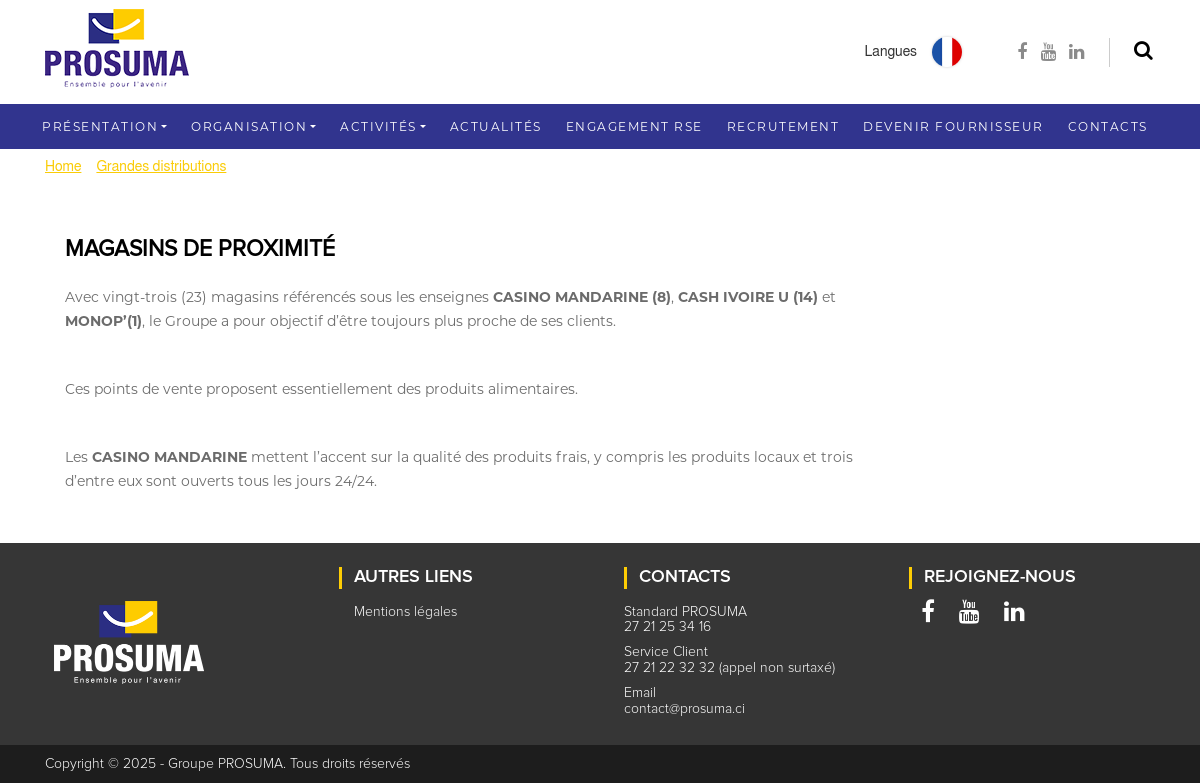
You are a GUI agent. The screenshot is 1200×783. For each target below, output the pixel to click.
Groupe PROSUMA (225, 764)
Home (63, 167)
